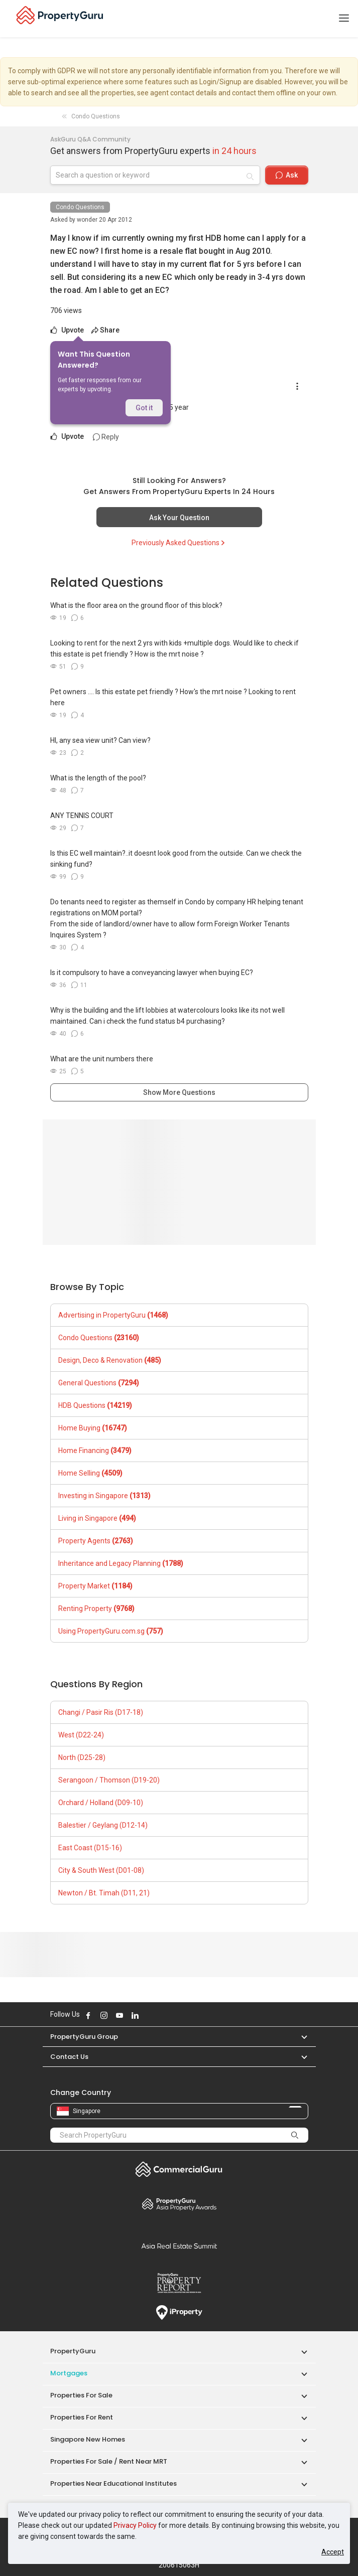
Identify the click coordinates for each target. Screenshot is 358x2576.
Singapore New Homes (87, 2439)
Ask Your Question (179, 518)
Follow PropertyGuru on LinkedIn (135, 2015)
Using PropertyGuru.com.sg (110, 1631)
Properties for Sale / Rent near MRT (108, 2461)
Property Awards (179, 2204)
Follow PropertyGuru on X (149, 2015)
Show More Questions (179, 1092)
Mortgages (68, 2373)
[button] (299, 2036)
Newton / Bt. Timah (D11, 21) (104, 1893)
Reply (106, 437)
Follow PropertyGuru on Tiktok (160, 2015)
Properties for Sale (81, 2395)
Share (105, 330)
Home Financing (95, 1450)
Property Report (179, 2283)
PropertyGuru (72, 2351)
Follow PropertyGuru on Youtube (119, 2015)
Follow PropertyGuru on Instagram (104, 2015)
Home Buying (92, 1428)
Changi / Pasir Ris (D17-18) (100, 1712)
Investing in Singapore (104, 1496)
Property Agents (95, 1541)
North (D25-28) (81, 1757)
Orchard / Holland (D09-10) (100, 1803)
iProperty (179, 2312)
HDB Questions (95, 1405)
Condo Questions (80, 207)
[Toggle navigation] (344, 18)
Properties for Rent (81, 2417)
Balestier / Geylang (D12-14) (103, 1825)
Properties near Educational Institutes (113, 2483)
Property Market (95, 1586)
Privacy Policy (135, 2525)
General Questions (98, 1383)
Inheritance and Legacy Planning (120, 1563)
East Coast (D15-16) (90, 1848)
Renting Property (96, 1608)
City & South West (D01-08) (101, 1870)
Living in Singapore (97, 1518)
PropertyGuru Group (84, 2036)
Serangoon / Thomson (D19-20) (109, 1780)
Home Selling (90, 1473)
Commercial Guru (179, 2169)
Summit (179, 2246)
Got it (144, 408)
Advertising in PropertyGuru (113, 1315)
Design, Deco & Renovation (109, 1360)
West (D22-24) (81, 1735)
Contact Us (69, 2056)
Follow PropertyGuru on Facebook (88, 2015)
